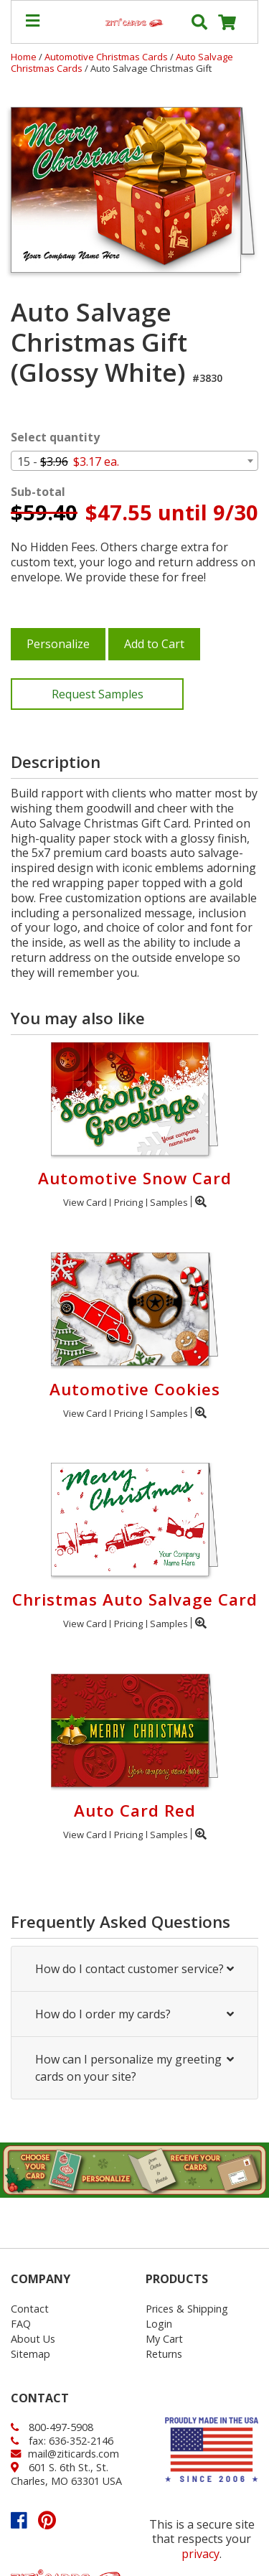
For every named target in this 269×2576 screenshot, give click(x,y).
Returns (164, 2354)
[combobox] (134, 461)
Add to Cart (154, 644)
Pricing (128, 1202)
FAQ (21, 2324)
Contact (30, 2308)
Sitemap (30, 2354)
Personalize (58, 644)
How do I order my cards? (134, 2014)
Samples (169, 1202)
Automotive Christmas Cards (107, 56)
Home (24, 56)
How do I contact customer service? (134, 1968)
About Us (33, 2339)
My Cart (164, 2339)
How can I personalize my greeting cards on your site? (134, 2068)
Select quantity (55, 437)
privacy (200, 2554)
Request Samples (97, 694)
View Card (85, 1202)
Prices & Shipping (187, 2308)
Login (159, 2324)
